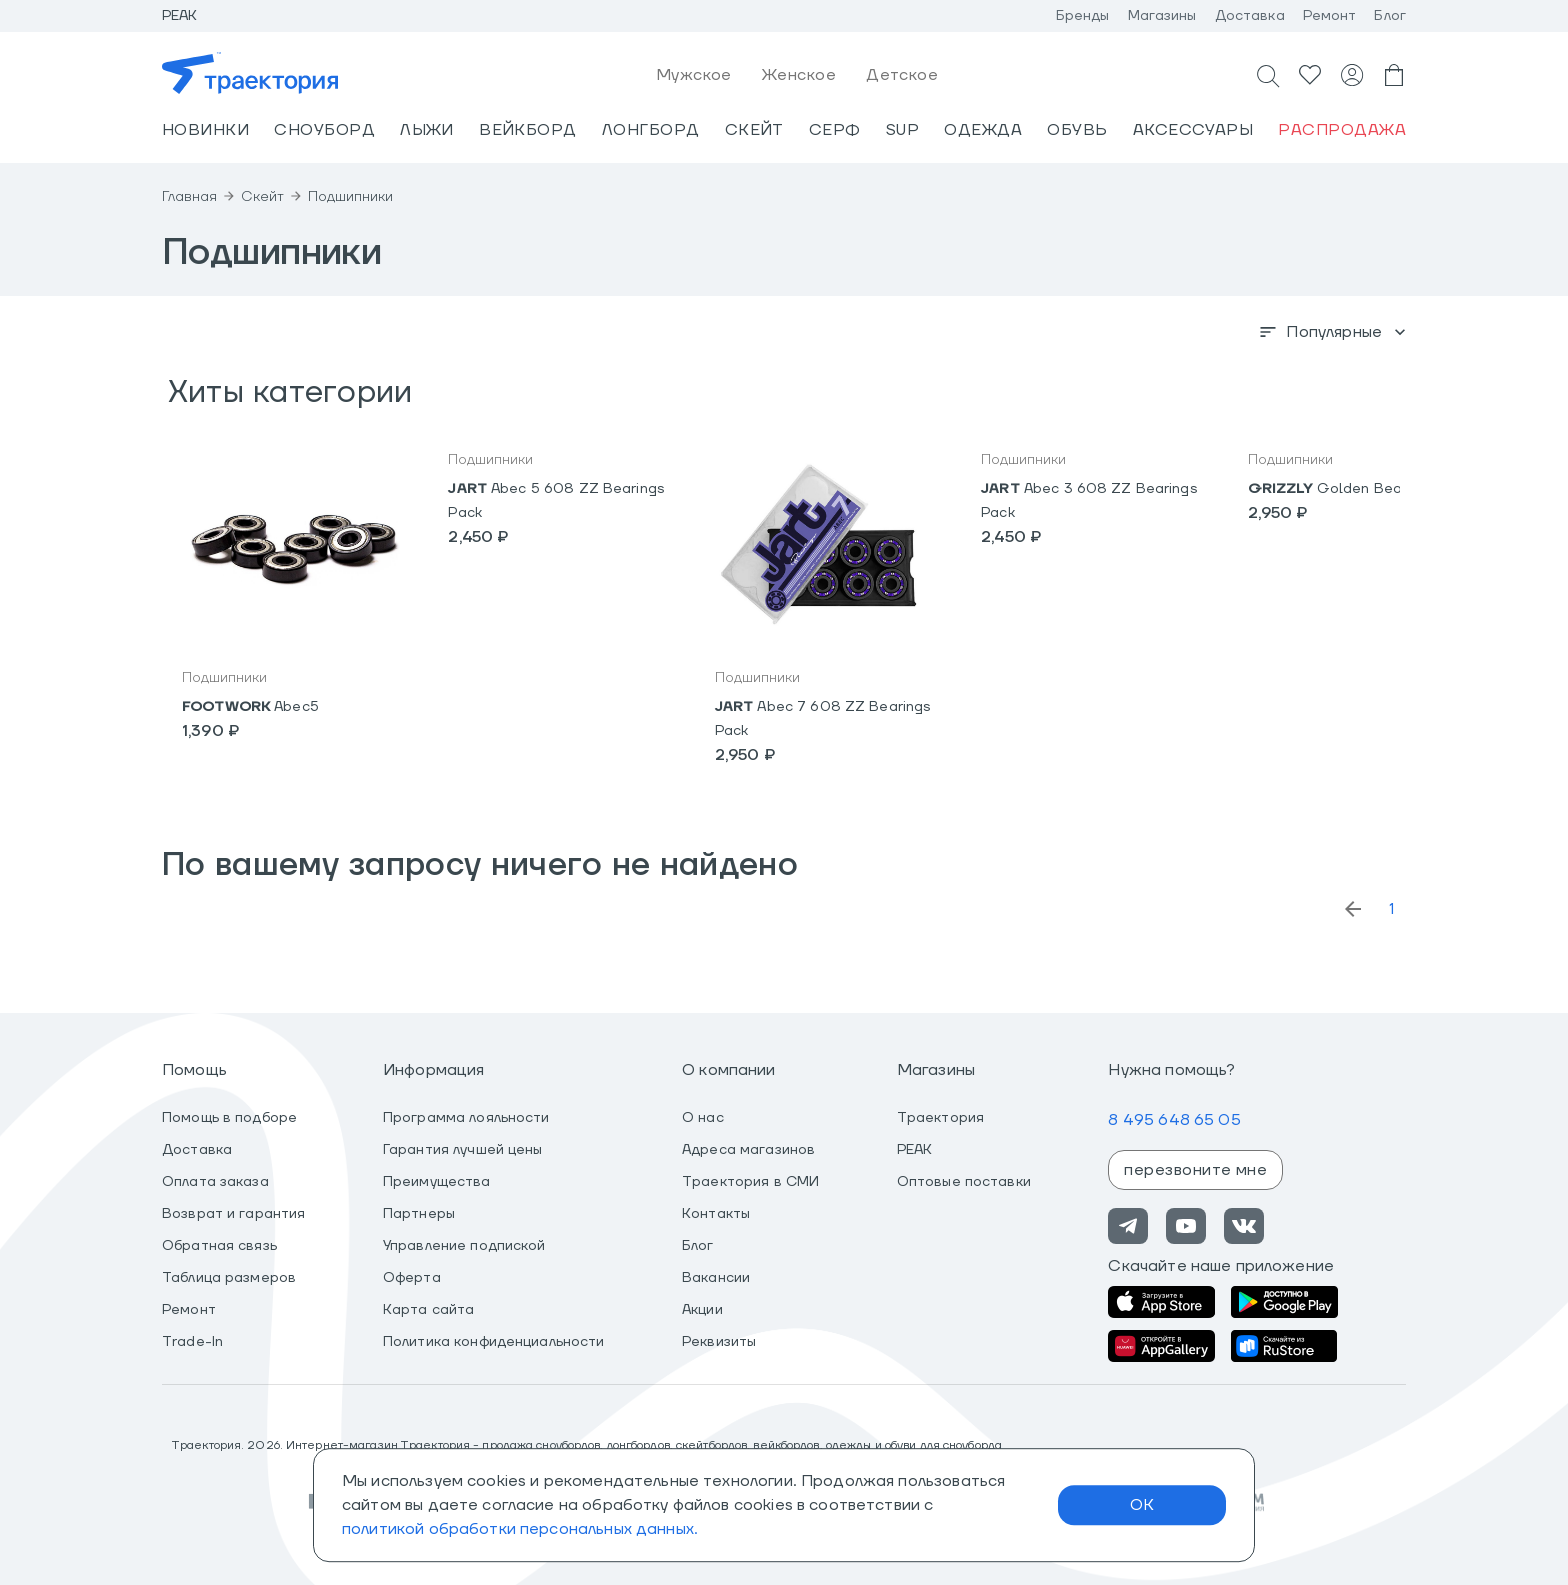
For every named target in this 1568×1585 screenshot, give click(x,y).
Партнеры (419, 1214)
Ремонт (1330, 16)
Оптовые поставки (964, 1182)
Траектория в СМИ (750, 1182)
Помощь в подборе (229, 1118)
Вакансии (716, 1278)
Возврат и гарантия (233, 1214)
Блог (1390, 16)
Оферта (412, 1278)
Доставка (1250, 16)
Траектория (940, 1118)
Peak (180, 16)
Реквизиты (719, 1342)
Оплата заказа (215, 1182)
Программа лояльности (466, 1118)
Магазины (1162, 16)
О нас (703, 1118)
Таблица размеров (229, 1278)
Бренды (1083, 16)
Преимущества (437, 1182)
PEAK (915, 1150)
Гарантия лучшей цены (463, 1150)
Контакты (716, 1214)
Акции (702, 1310)
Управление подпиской (464, 1246)
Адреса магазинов (748, 1150)
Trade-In (192, 1342)
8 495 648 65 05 (1174, 1120)
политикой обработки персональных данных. (520, 1529)
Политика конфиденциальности (494, 1342)
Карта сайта (428, 1310)
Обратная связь (219, 1246)
